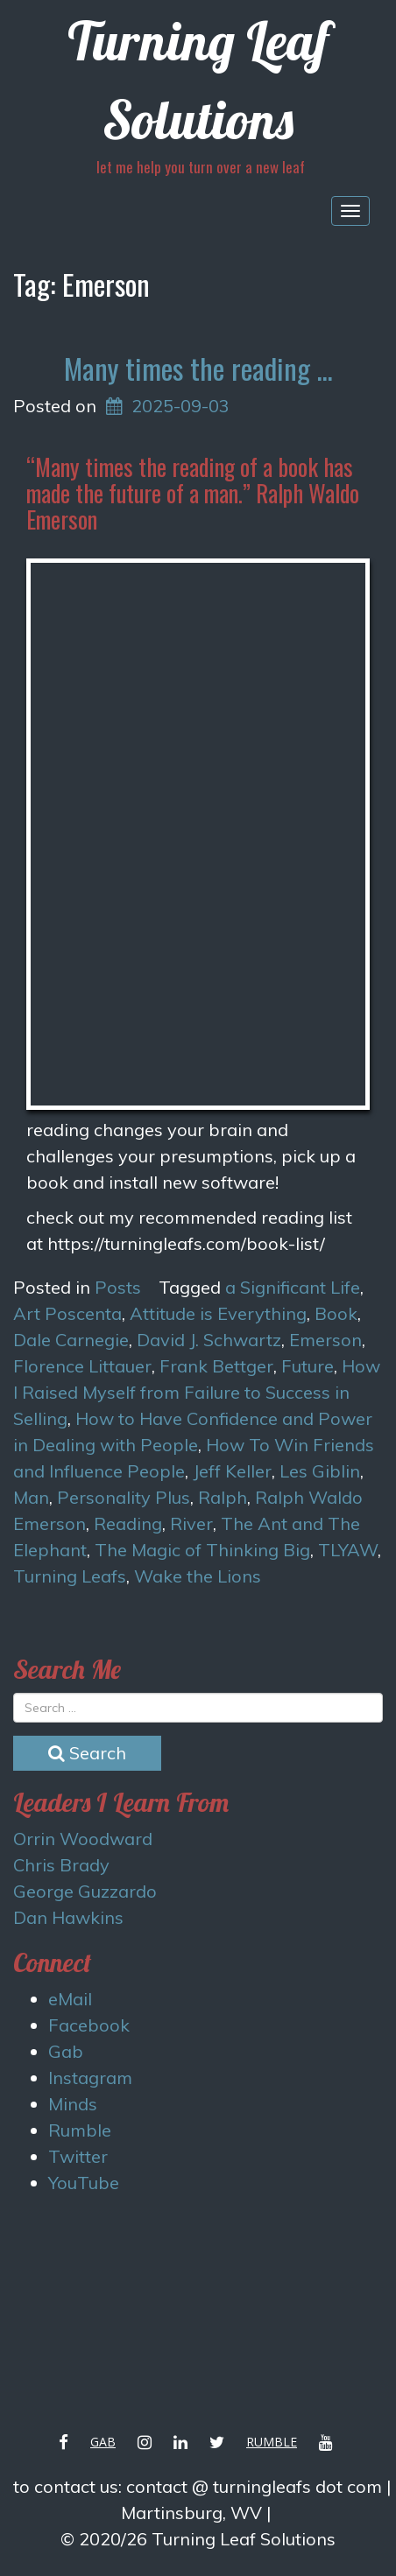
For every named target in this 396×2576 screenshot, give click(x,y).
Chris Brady (61, 1865)
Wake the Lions (197, 1576)
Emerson (325, 1340)
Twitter (78, 2156)
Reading (128, 1523)
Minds (72, 2104)
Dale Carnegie (71, 1340)
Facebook (89, 2025)
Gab (65, 2051)
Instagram (90, 2077)
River (191, 1523)
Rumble (79, 2130)
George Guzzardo (85, 1891)
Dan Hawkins (68, 1917)
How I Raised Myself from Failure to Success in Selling (196, 1392)
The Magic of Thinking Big (202, 1550)
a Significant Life (292, 1287)
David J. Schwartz (209, 1340)
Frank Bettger (216, 1366)
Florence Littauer (82, 1366)
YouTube (83, 2182)
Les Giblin (319, 1471)
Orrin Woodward (82, 1839)
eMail (70, 1999)
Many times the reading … (198, 368)
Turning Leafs (69, 1576)
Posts (118, 1287)
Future (307, 1366)
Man (31, 1497)
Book (336, 1313)
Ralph (222, 1497)
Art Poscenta (67, 1313)
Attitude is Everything (218, 1313)
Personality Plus (123, 1497)
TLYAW (348, 1550)
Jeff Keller (232, 1471)
